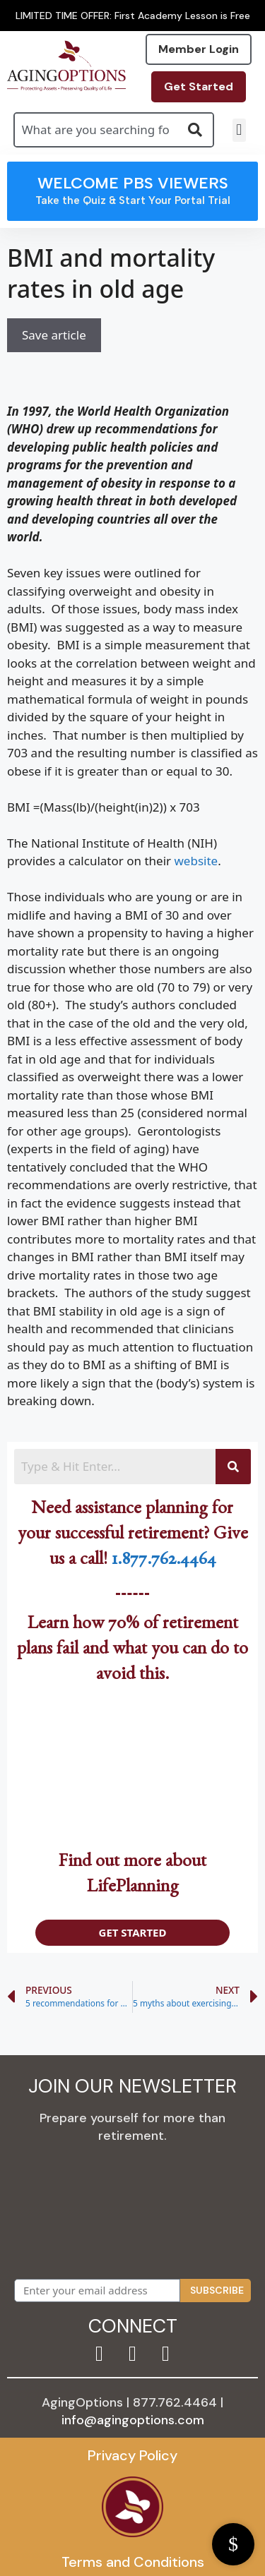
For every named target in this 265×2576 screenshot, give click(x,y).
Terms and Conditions (132, 2562)
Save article (54, 335)
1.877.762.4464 (164, 1562)
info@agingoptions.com (132, 2420)
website (196, 861)
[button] (239, 130)
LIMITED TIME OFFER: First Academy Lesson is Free (133, 15)
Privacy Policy (132, 2455)
